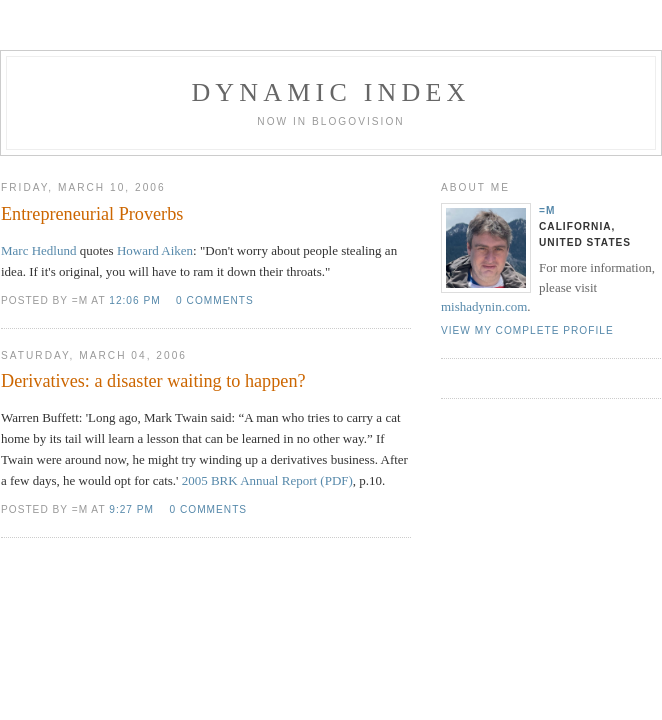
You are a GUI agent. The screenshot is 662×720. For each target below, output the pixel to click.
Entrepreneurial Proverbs (92, 214)
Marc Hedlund (38, 250)
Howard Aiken (155, 250)
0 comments (215, 300)
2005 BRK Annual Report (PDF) (267, 480)
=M (547, 210)
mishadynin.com (484, 306)
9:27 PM (131, 509)
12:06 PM (134, 300)
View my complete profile (527, 330)
